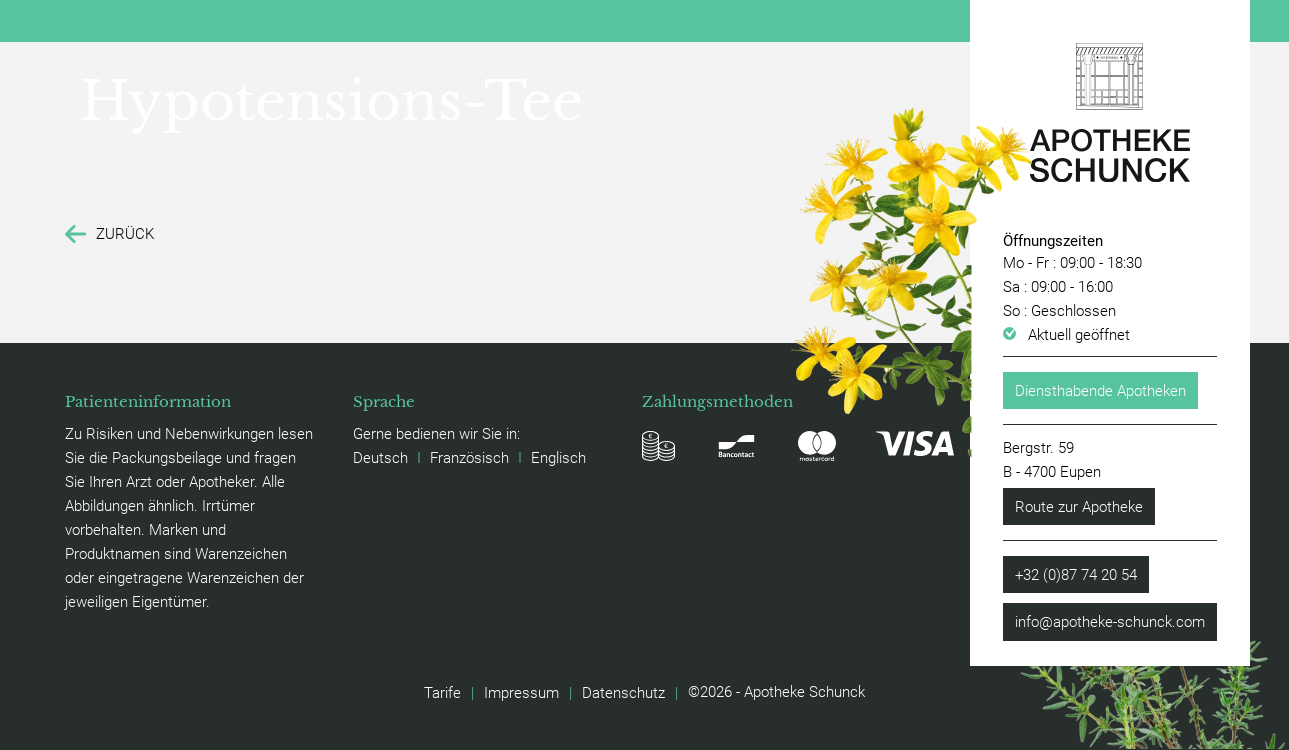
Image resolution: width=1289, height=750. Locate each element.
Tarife (442, 692)
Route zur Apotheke (1079, 506)
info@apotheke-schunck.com (1110, 621)
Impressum (521, 692)
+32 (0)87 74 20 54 (1076, 574)
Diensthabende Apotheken (1100, 390)
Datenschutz (623, 692)
